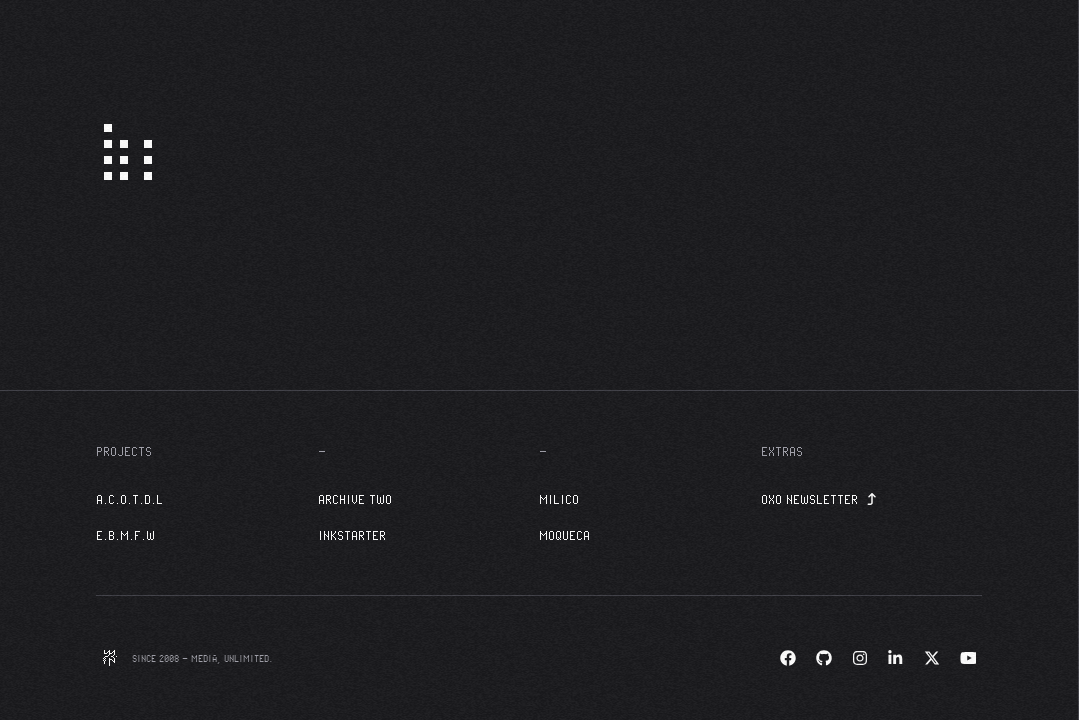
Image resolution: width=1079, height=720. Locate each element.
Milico (559, 499)
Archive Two (355, 499)
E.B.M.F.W (125, 535)
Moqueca (564, 535)
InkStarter (352, 535)
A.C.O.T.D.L (129, 499)
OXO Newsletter (819, 499)
